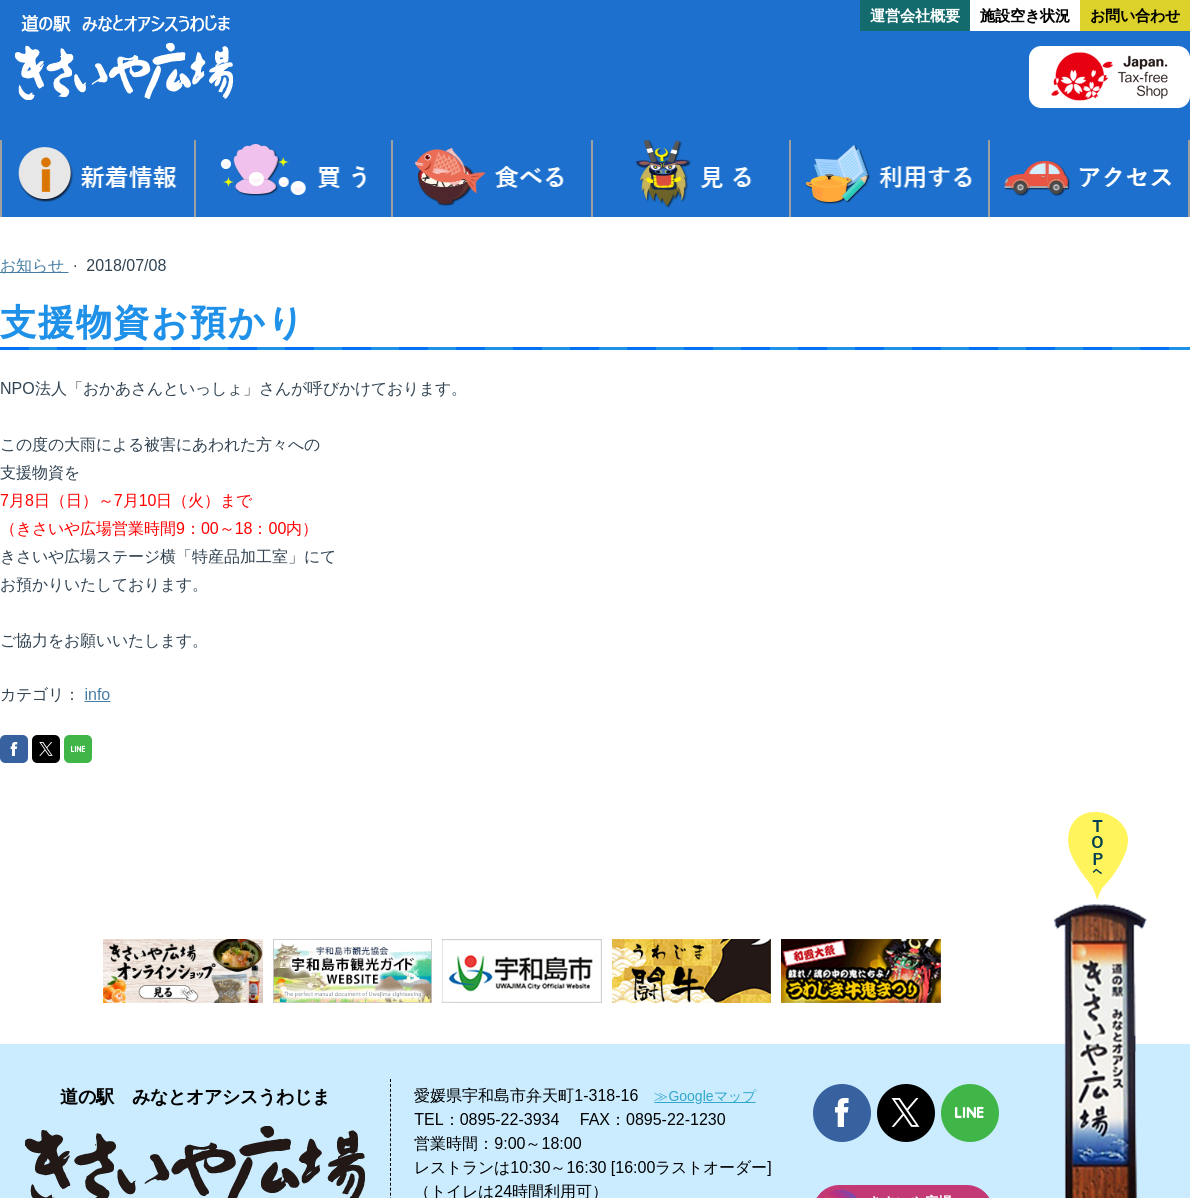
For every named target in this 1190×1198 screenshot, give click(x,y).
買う (294, 178)
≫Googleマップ (704, 1096)
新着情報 (98, 178)
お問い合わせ (1135, 15)
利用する (890, 178)
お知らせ (34, 265)
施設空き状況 (1025, 15)
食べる (492, 178)
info (97, 694)
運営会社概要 (915, 15)
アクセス (1089, 178)
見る (691, 178)
